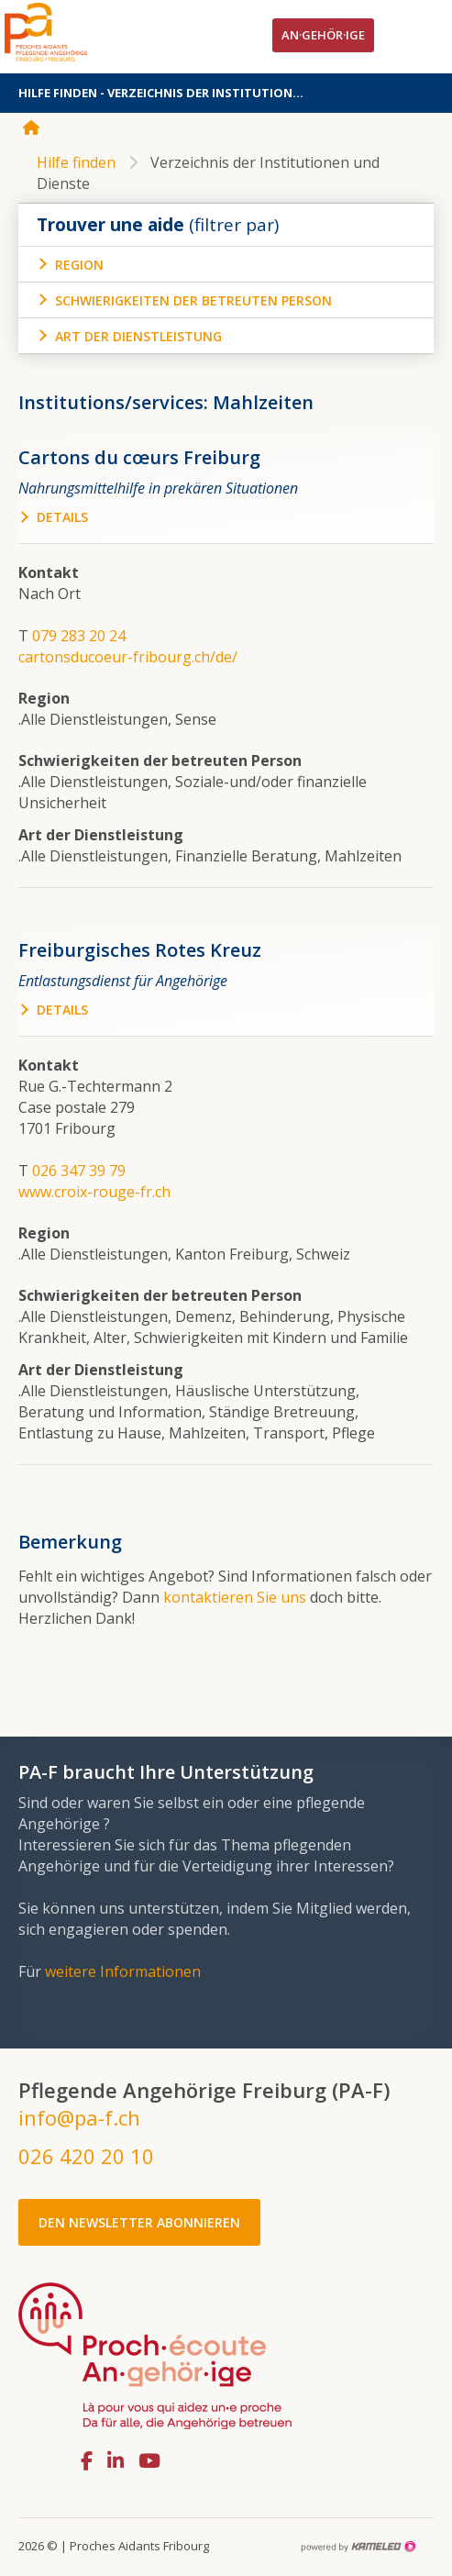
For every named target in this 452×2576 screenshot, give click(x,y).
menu (420, 36)
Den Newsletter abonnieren (139, 2222)
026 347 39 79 (79, 1170)
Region (79, 264)
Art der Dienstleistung (138, 336)
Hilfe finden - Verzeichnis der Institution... (226, 93)
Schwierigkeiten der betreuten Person (193, 300)
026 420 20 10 (86, 2156)
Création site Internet (357, 2546)
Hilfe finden (76, 162)
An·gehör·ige (323, 35)
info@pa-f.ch (79, 2117)
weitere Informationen (123, 1971)
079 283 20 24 (79, 636)
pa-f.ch (73, 32)
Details (62, 517)
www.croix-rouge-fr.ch (94, 1192)
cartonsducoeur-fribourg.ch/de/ (127, 657)
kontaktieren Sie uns (234, 1597)
